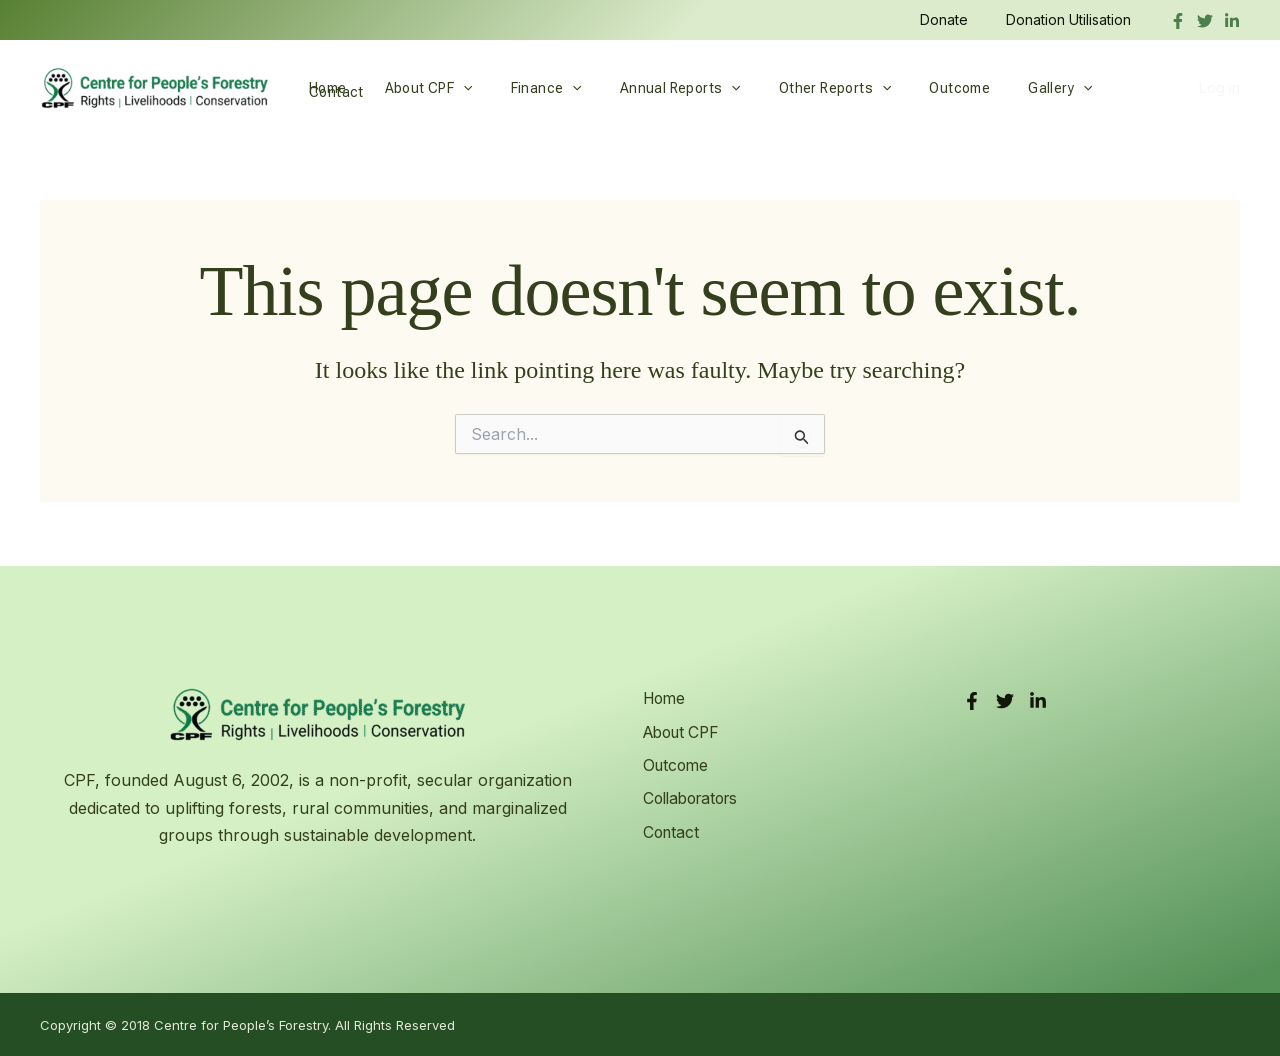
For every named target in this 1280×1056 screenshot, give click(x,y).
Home (323, 88)
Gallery (995, 88)
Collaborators (692, 796)
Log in (1219, 87)
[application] (448, 88)
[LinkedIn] (1038, 701)
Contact (1082, 88)
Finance (521, 88)
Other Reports (790, 88)
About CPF (414, 88)
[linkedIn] (1232, 21)
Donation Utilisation (1073, 19)
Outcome (904, 88)
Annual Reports (645, 88)
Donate (959, 19)
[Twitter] (1205, 21)
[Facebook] (1178, 21)
